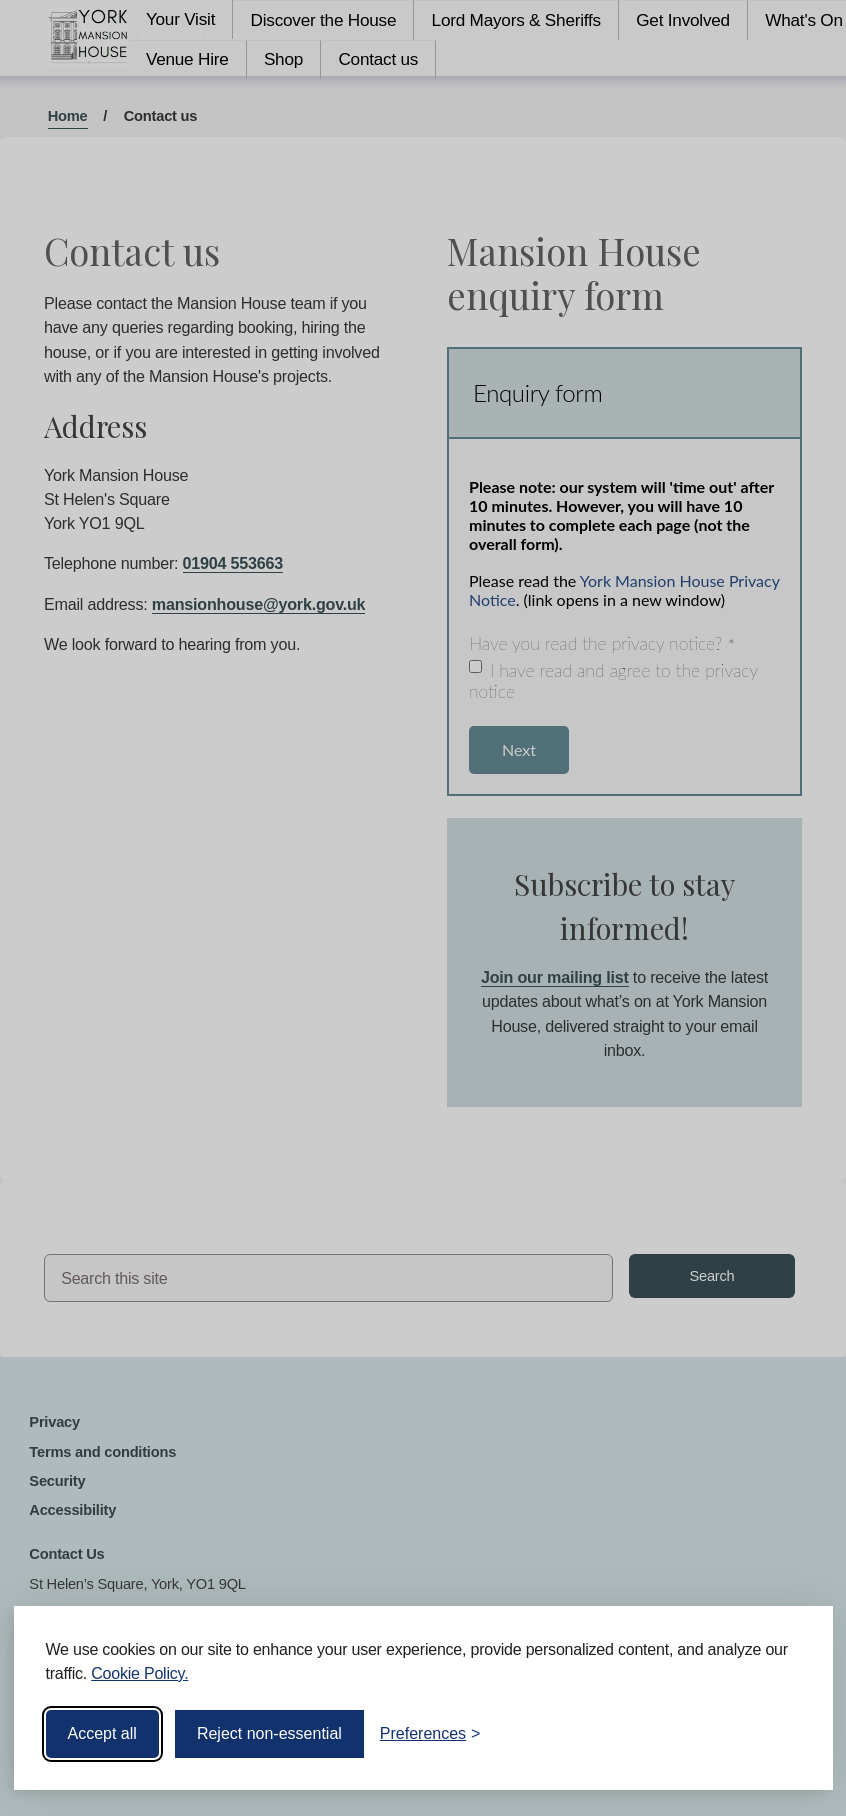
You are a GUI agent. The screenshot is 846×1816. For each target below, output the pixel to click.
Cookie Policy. (139, 1673)
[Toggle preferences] (430, 1734)
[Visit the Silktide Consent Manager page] (789, 1734)
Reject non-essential (269, 1733)
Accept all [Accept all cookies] (102, 1733)
